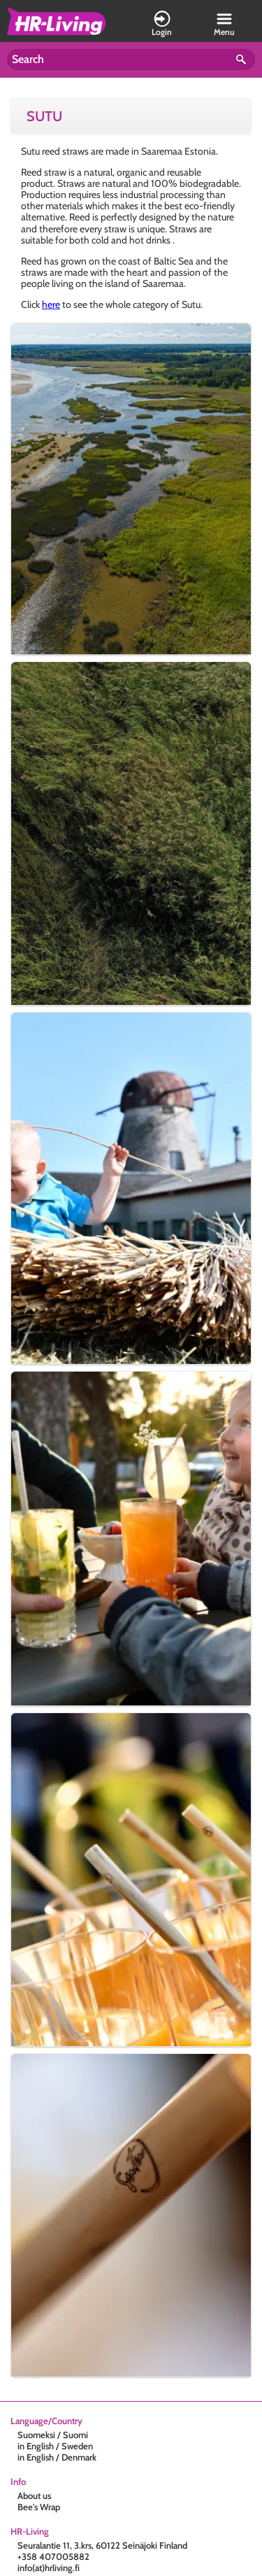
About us (34, 2495)
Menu (224, 23)
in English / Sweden (55, 2445)
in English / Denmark (56, 2457)
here (51, 304)
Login (162, 23)
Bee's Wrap (38, 2506)
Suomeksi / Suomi (52, 2434)
